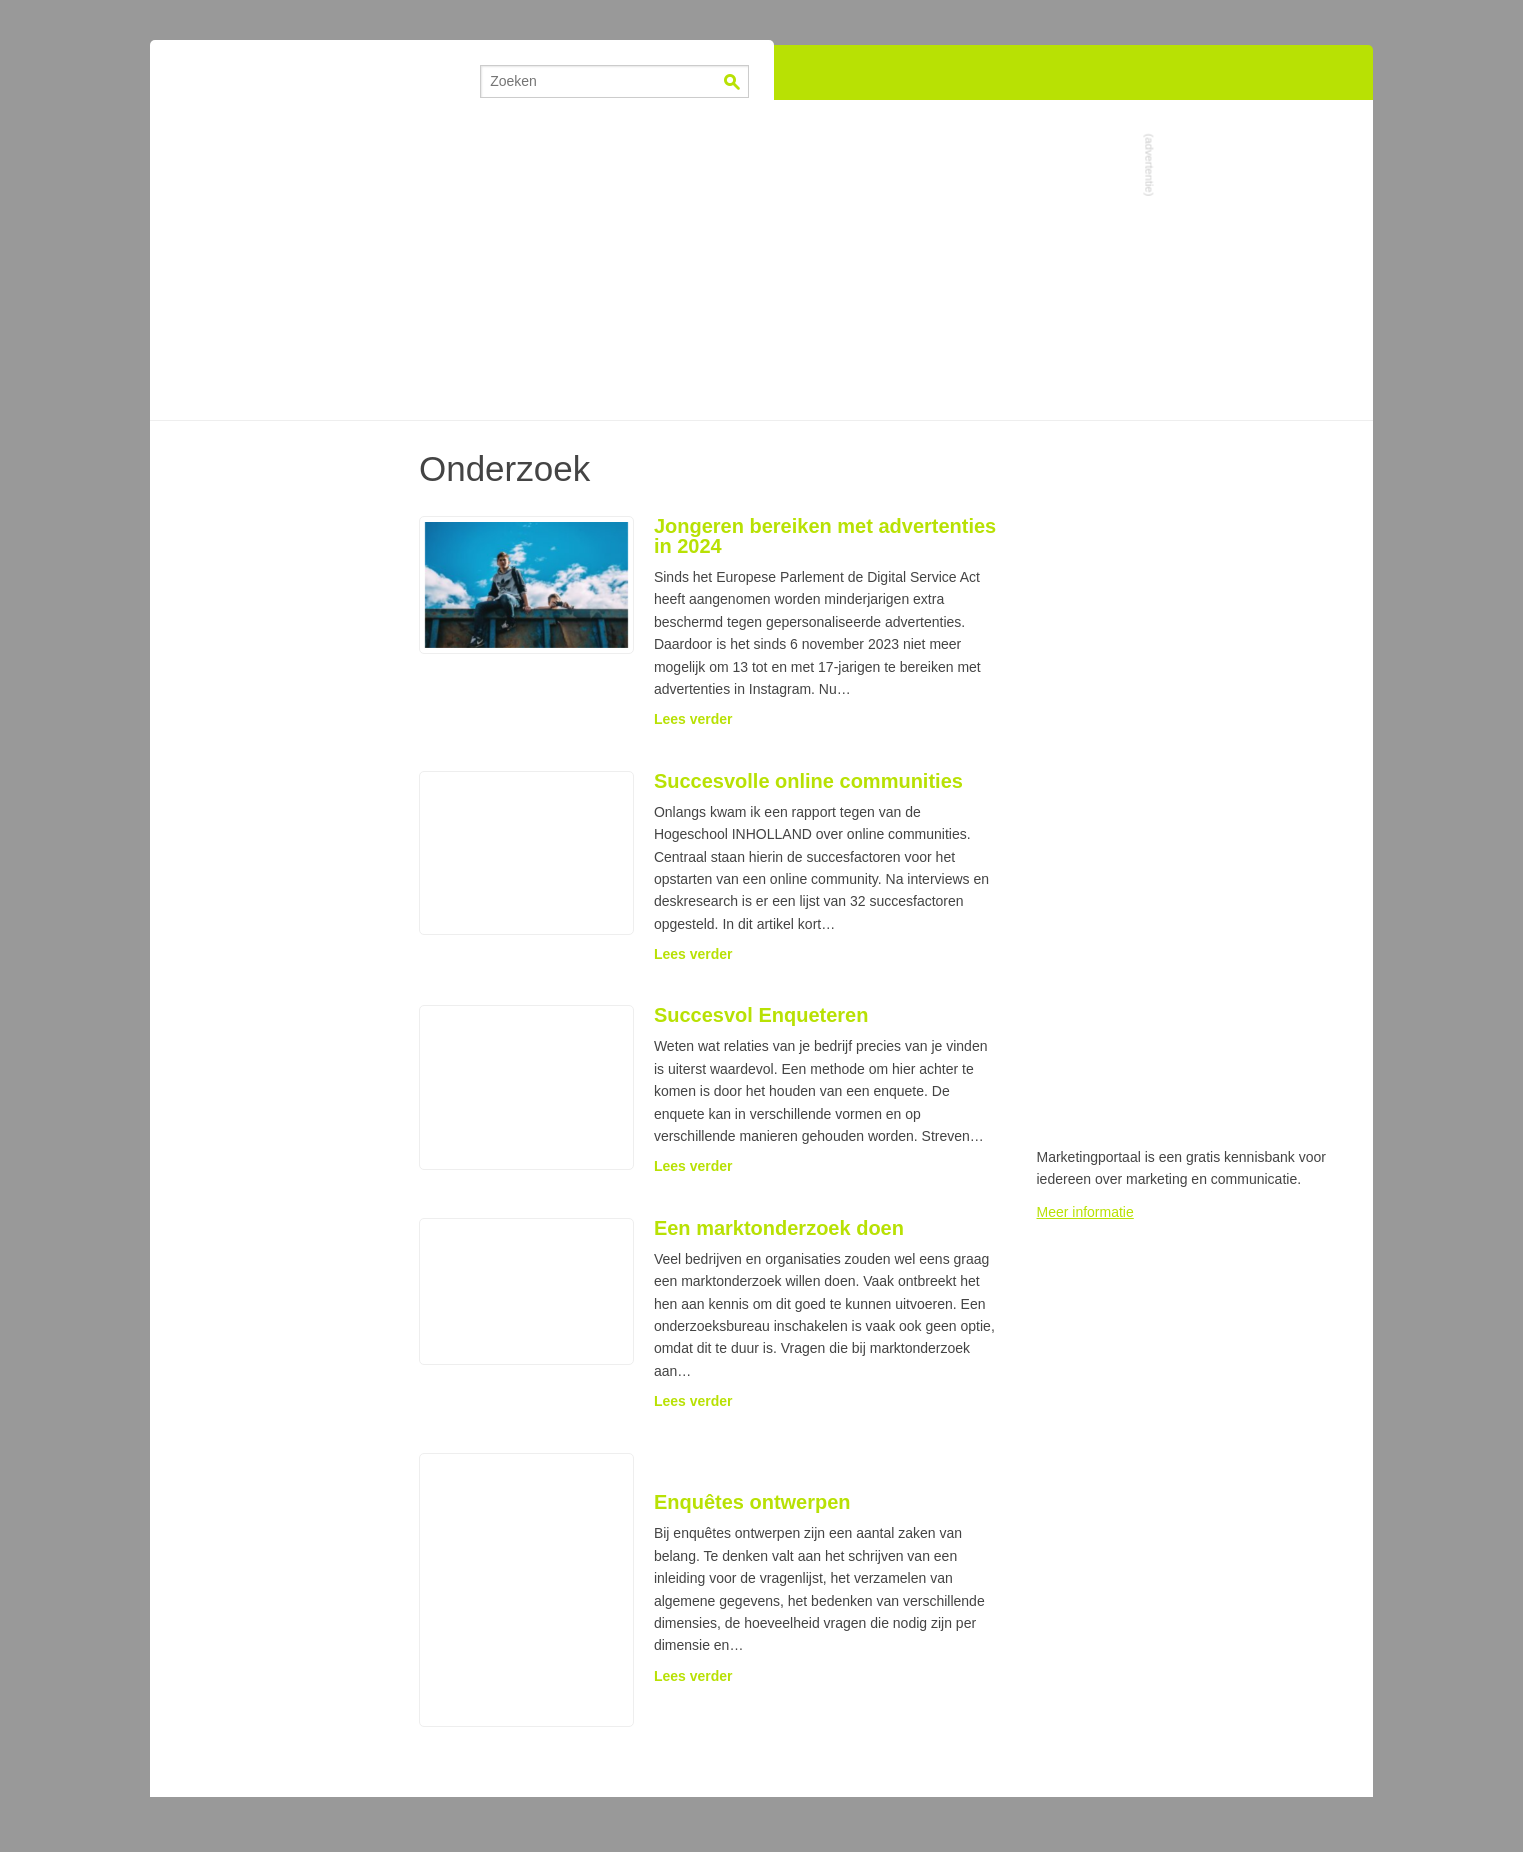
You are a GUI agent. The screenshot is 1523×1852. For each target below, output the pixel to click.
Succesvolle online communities (808, 781)
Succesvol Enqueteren (761, 1015)
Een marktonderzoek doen (779, 1228)
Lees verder (693, 719)
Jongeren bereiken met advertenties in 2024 (825, 536)
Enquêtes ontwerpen (752, 1502)
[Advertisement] (762, 260)
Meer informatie (1085, 1212)
